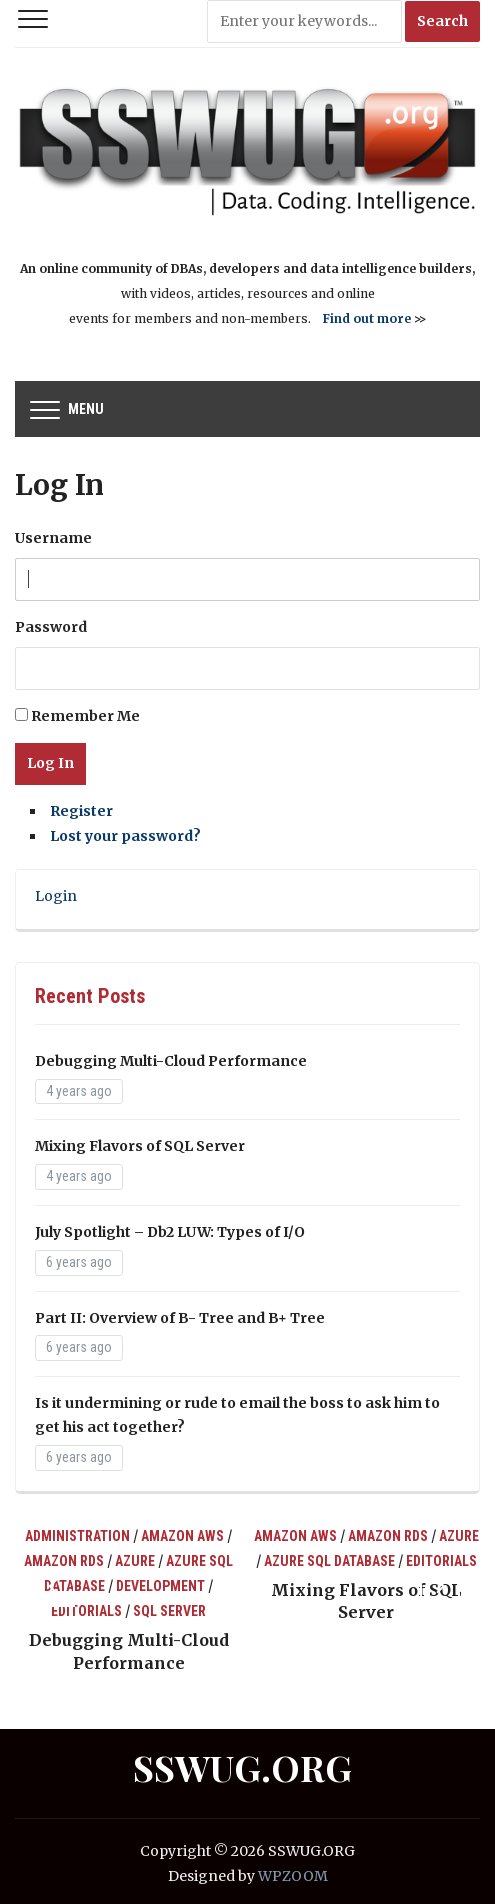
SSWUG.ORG (242, 1767)
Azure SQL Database (329, 1561)
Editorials (86, 1611)
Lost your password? (125, 836)
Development (160, 1586)
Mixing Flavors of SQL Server (140, 1146)
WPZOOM (293, 1876)
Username (53, 538)
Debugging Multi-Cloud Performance (171, 1061)
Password (51, 627)
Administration (77, 1536)
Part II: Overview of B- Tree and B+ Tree (180, 1318)
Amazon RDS (64, 1561)
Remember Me (85, 716)
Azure (135, 1561)
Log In (50, 763)
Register (81, 811)
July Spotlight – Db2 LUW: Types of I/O (170, 1232)
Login (56, 896)
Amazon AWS (182, 1536)
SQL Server (169, 1611)
